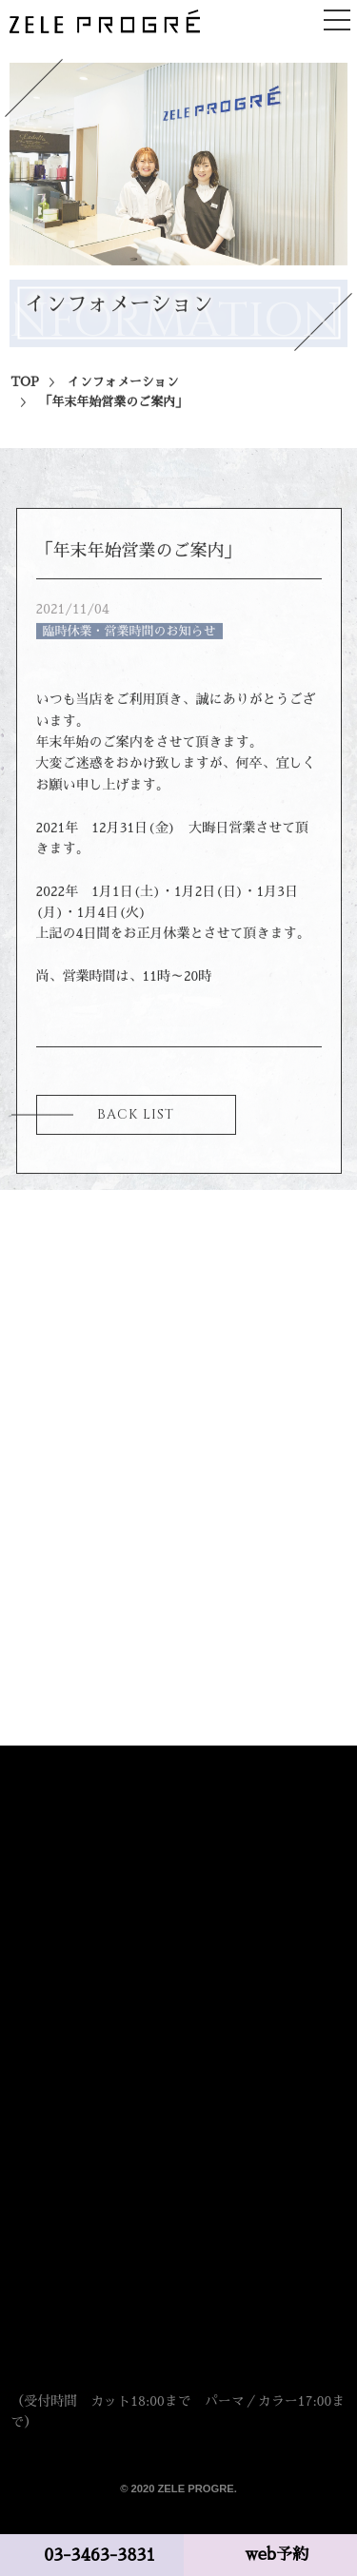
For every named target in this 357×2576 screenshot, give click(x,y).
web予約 (277, 2555)
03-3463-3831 (99, 2555)
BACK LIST (135, 1123)
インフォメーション (123, 390)
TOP (24, 390)
